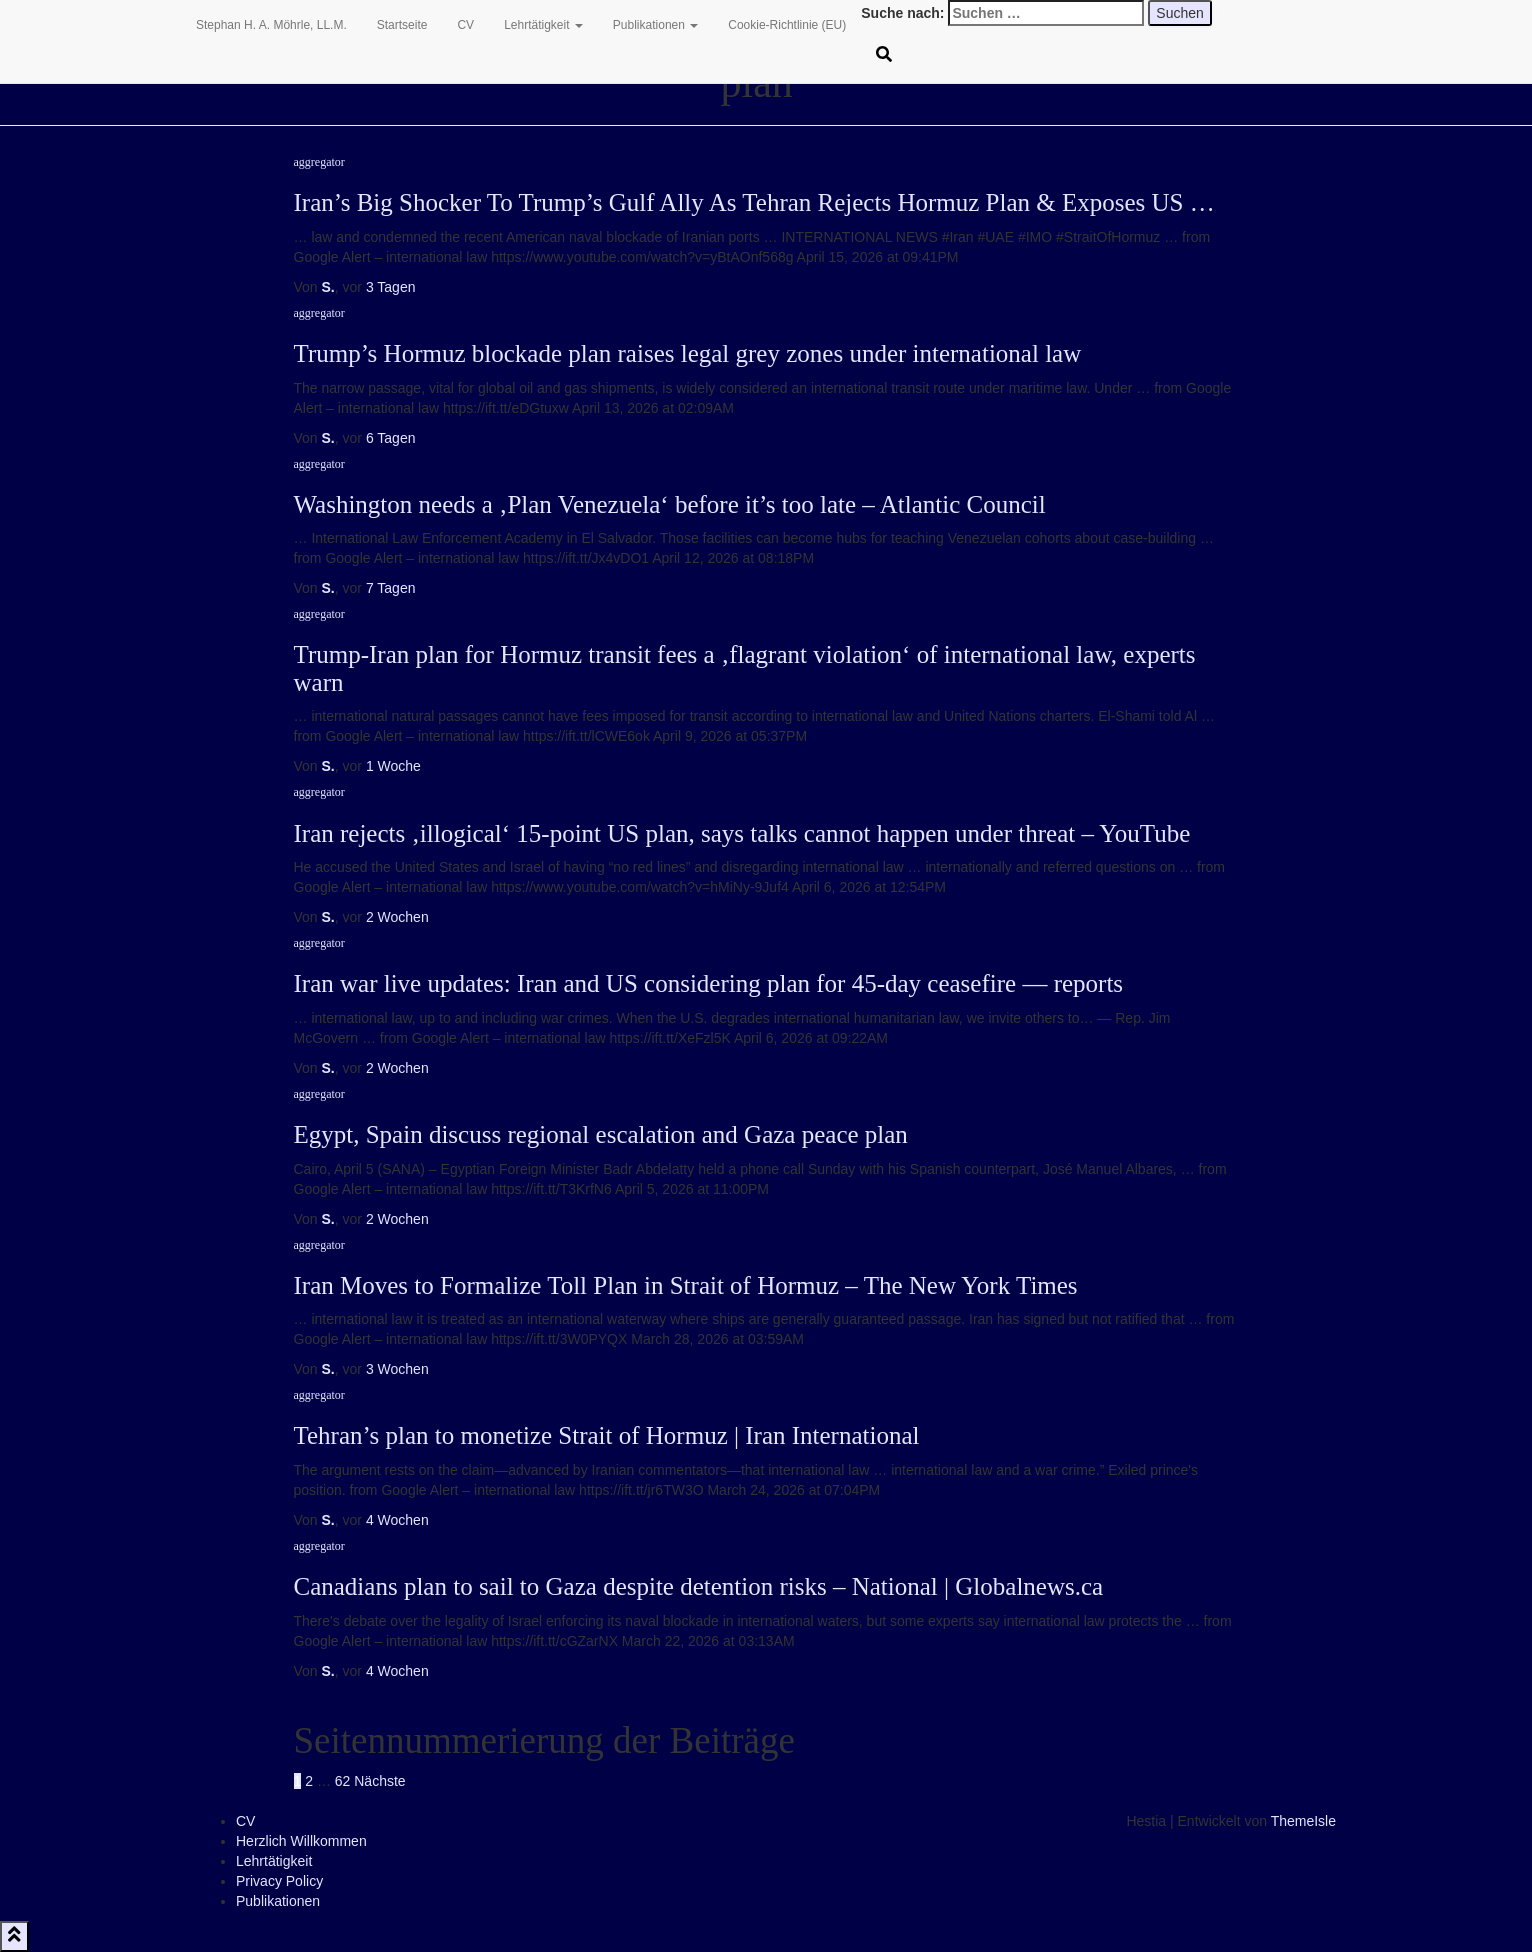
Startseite (402, 25)
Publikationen (655, 25)
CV (465, 25)
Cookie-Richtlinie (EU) (787, 25)
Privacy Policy (279, 1881)
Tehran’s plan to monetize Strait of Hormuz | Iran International (607, 1435)
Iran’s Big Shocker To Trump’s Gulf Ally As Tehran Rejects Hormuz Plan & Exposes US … (754, 202)
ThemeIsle (1303, 1821)
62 (343, 1781)
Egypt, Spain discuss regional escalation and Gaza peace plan (601, 1134)
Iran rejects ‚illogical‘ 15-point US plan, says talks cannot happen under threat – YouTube (742, 833)
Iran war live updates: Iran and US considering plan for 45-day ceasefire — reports (709, 983)
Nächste (379, 1781)
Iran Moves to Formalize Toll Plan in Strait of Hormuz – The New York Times (686, 1285)
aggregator (319, 162)
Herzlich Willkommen (301, 1841)
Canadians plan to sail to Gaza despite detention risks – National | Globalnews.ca (699, 1586)
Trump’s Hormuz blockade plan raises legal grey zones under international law (688, 353)
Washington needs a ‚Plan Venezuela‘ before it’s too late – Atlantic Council (670, 504)
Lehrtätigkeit (543, 25)
